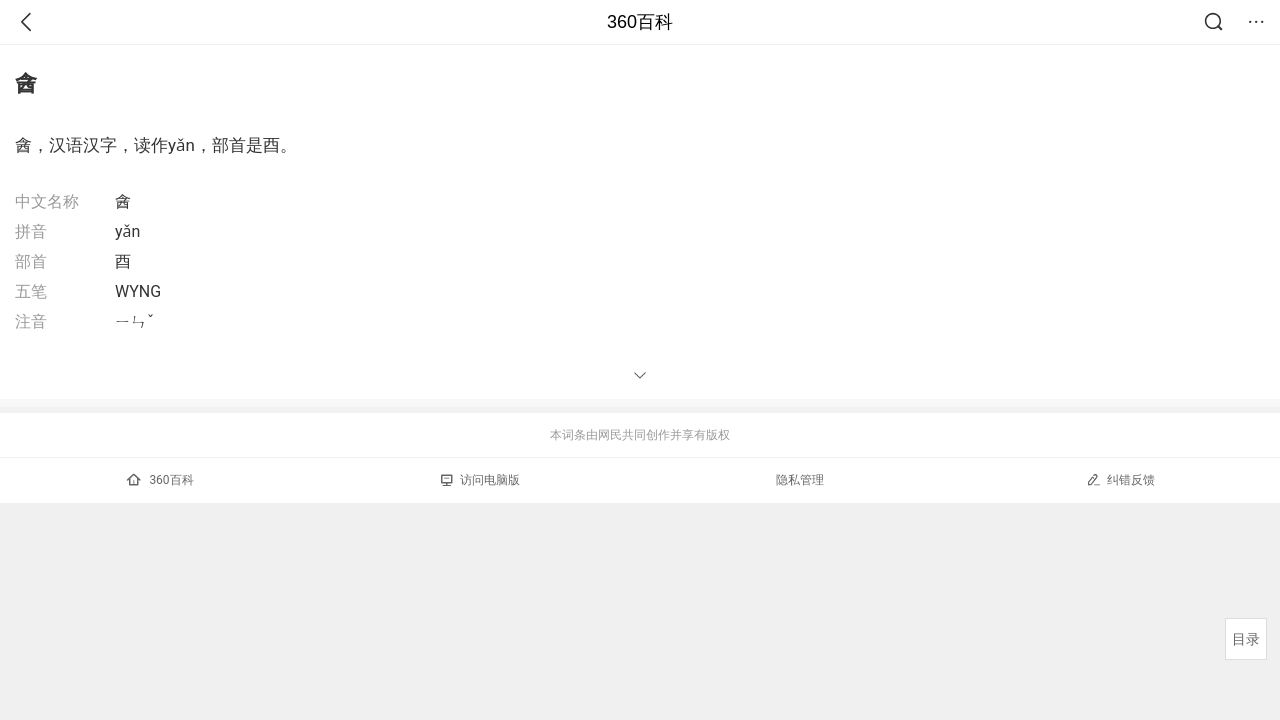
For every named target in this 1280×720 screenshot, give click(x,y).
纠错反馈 (1120, 479)
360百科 (640, 22)
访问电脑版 (480, 480)
